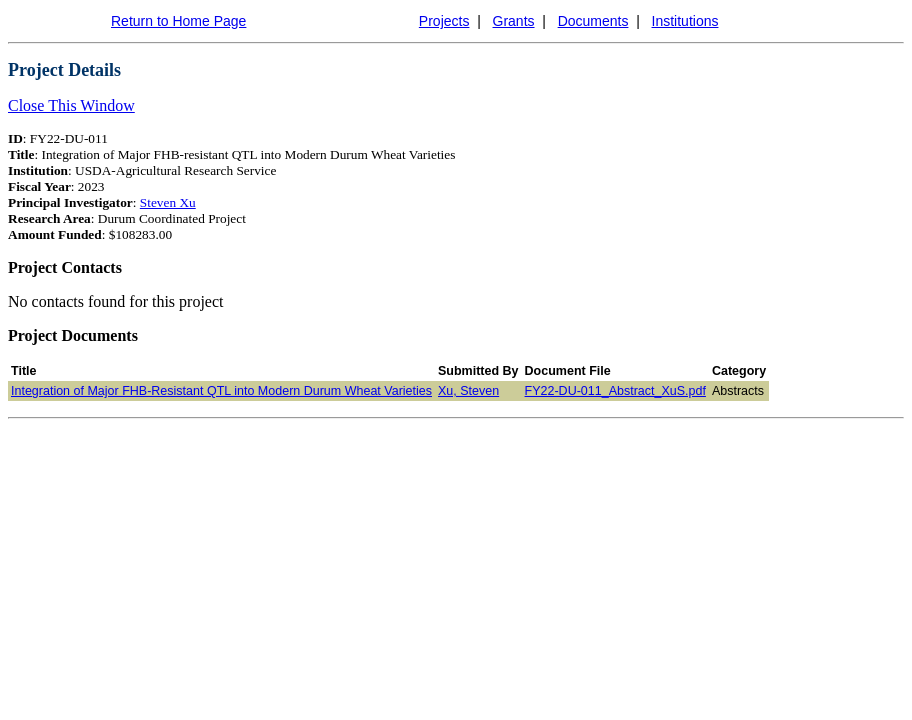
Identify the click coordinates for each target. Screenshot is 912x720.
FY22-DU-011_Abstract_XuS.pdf (615, 391)
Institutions (685, 21)
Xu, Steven (468, 391)
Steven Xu (168, 202)
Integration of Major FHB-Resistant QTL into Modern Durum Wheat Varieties (221, 391)
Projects (444, 21)
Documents (593, 21)
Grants (514, 21)
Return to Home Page (178, 21)
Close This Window (71, 105)
